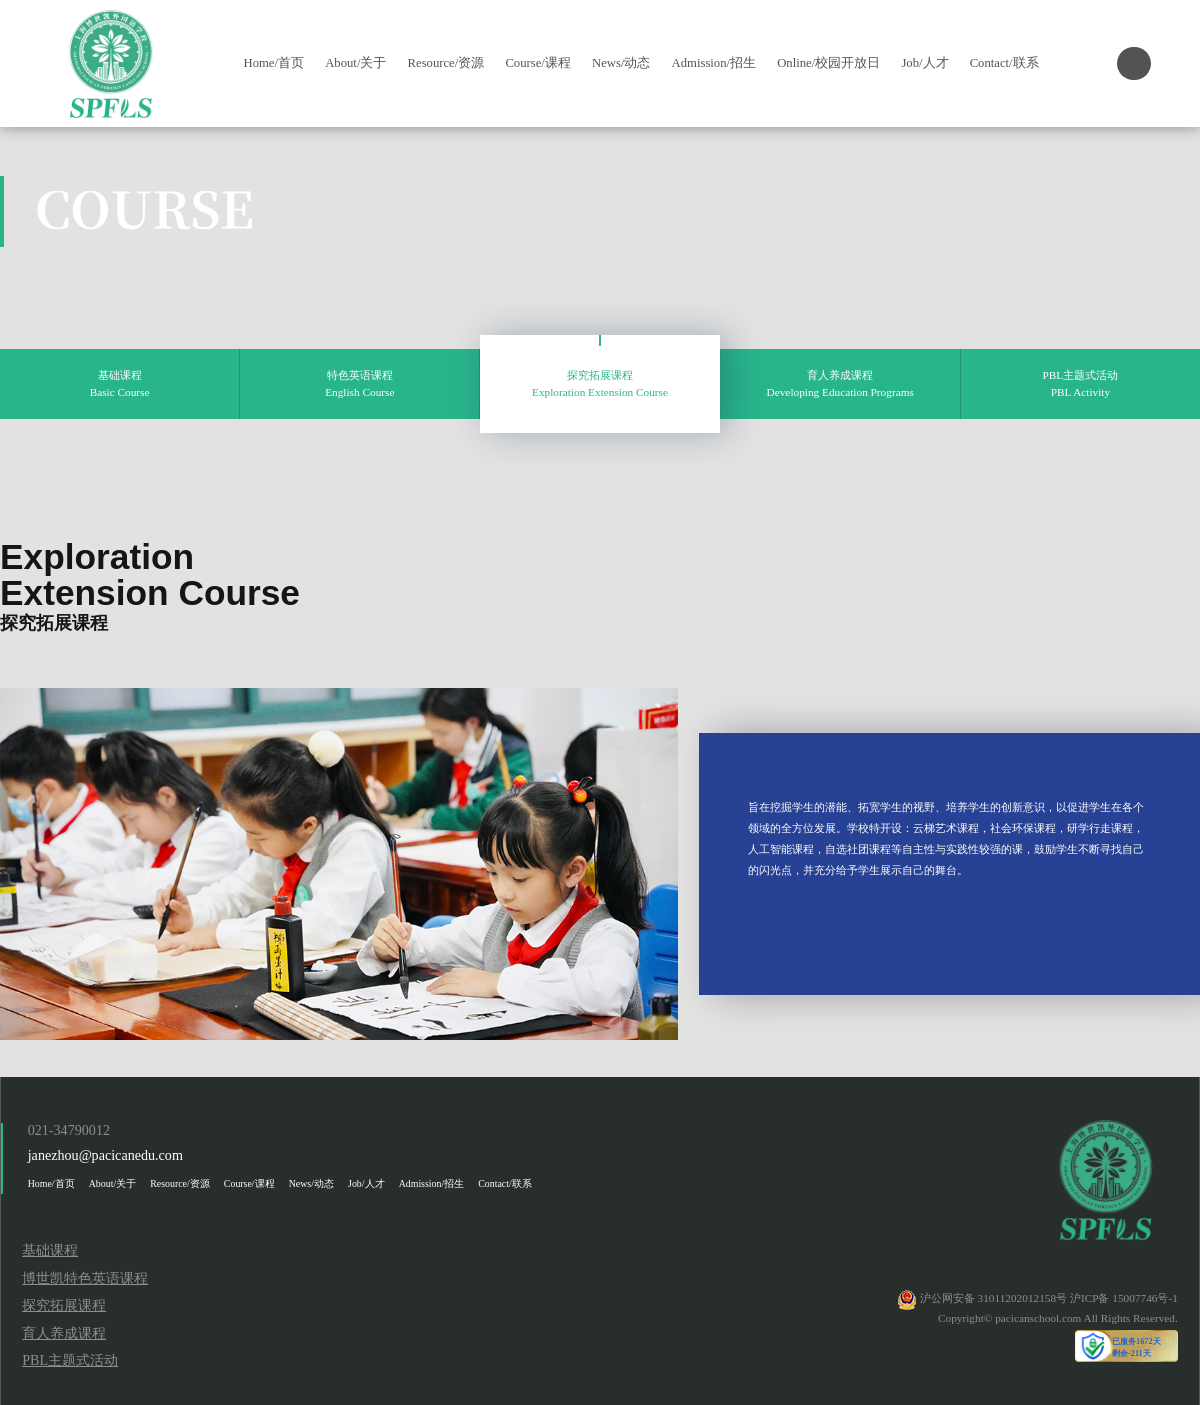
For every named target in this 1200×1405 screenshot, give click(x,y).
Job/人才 (924, 63)
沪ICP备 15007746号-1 (1124, 1298)
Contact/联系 (1004, 63)
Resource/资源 (446, 63)
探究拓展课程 (64, 1305)
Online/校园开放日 (828, 63)
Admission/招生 (714, 63)
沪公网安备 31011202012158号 (993, 1298)
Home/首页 (273, 63)
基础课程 (50, 1250)
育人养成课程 (64, 1333)
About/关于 (355, 63)
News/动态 (621, 63)
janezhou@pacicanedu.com (105, 1155)
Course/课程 (537, 63)
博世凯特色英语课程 (85, 1278)
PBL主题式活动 (70, 1360)
